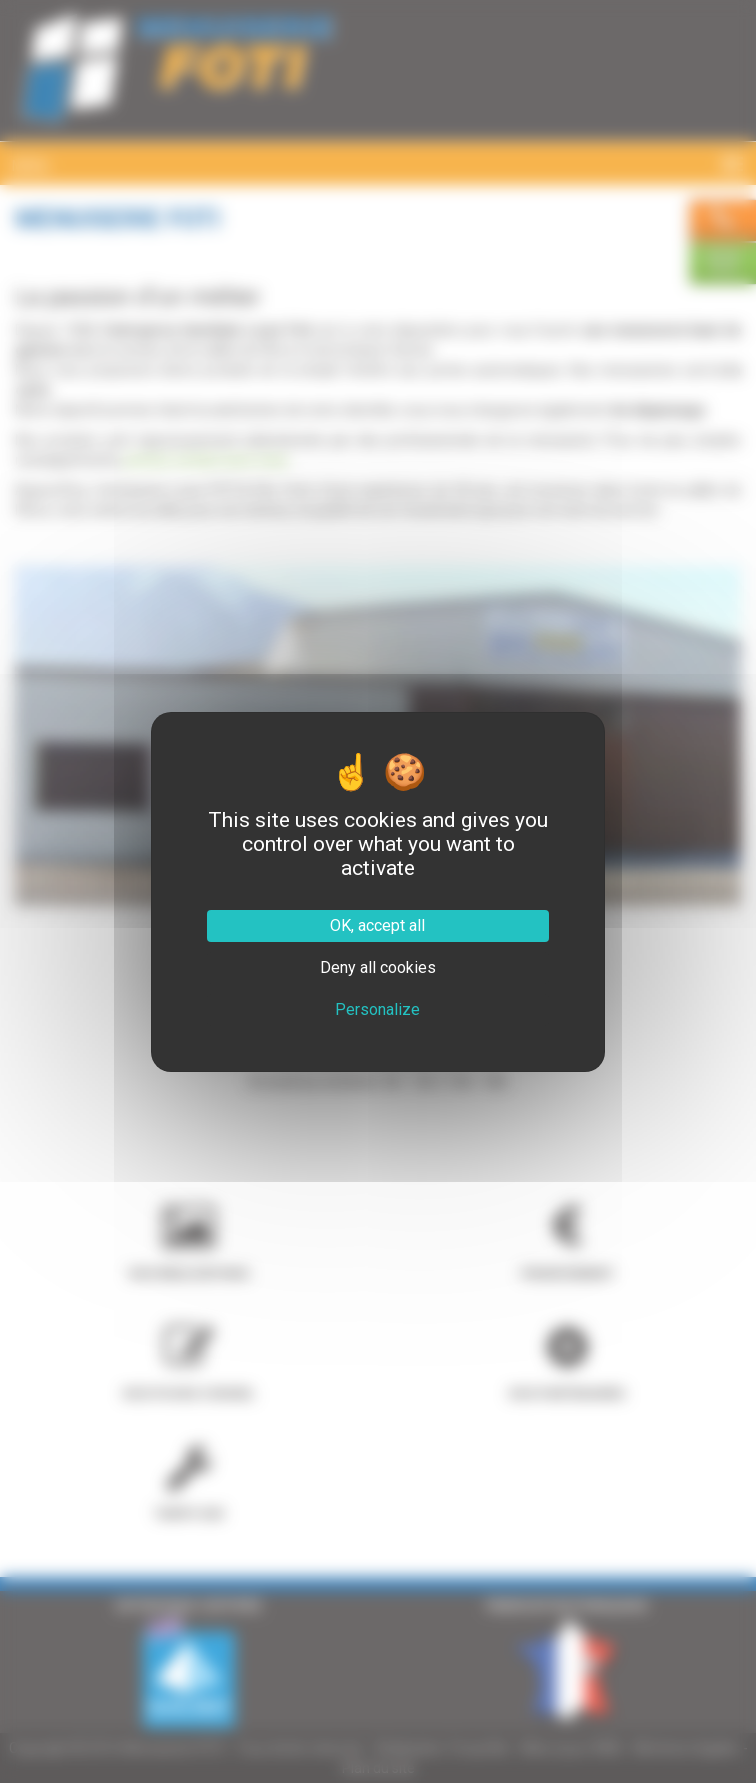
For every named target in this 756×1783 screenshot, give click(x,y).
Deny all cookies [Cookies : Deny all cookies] (378, 967)
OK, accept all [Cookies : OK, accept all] (377, 925)
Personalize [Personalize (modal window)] (377, 1009)
